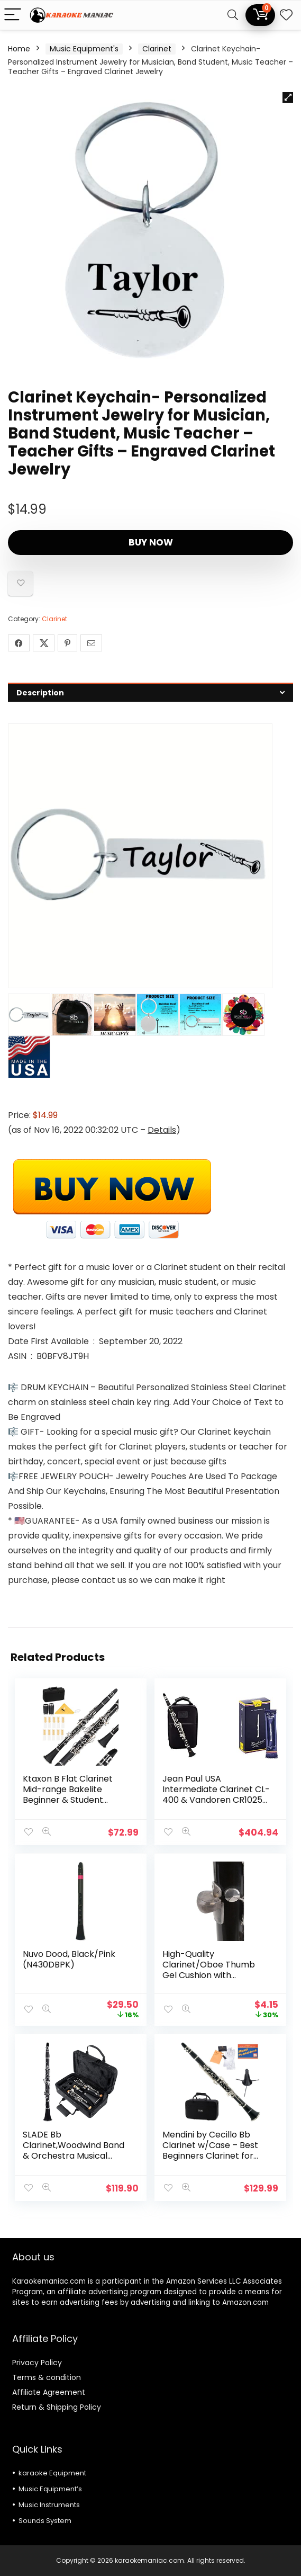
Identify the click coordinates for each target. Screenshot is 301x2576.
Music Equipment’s (50, 2489)
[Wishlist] (286, 15)
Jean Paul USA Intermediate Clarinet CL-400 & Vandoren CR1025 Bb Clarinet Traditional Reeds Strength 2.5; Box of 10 (216, 1805)
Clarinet (156, 48)
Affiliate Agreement (48, 2392)
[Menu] (12, 15)
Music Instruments (49, 2505)
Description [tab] (40, 692)
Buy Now (151, 542)
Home (19, 48)
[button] (287, 97)
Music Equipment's (84, 48)
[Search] (232, 15)
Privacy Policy (37, 2362)
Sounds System (45, 2521)
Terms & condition (46, 2377)
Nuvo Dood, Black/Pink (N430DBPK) (69, 1959)
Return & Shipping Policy (56, 2407)
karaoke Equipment (52, 2473)
